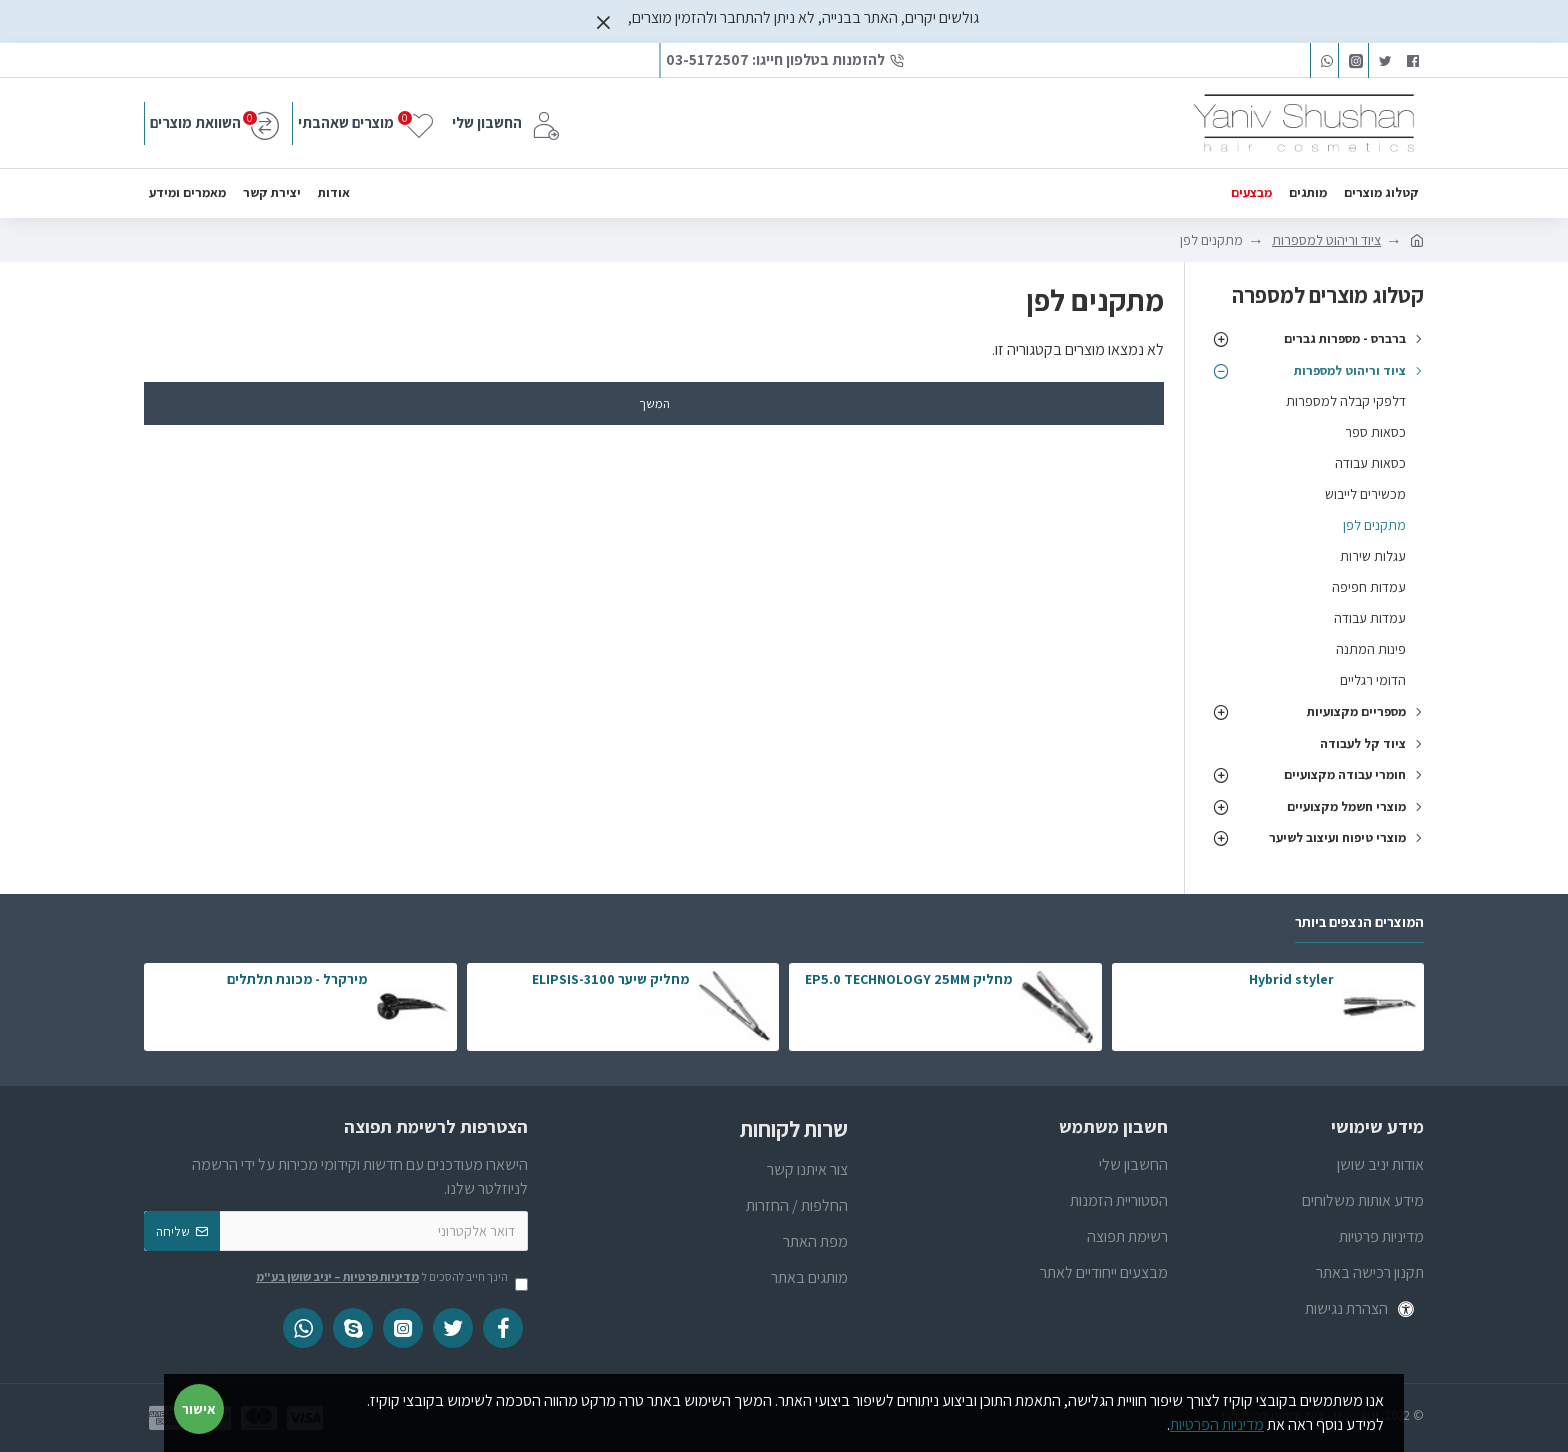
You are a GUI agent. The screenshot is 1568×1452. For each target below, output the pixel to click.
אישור (199, 1409)
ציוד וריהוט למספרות (1326, 240)
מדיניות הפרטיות (1217, 1424)
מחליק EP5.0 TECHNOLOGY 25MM (908, 979)
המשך (654, 403)
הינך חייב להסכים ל (390, 1278)
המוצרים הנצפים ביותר (1359, 922)
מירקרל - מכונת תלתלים (297, 979)
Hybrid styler (1291, 979)
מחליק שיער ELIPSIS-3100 (610, 979)
